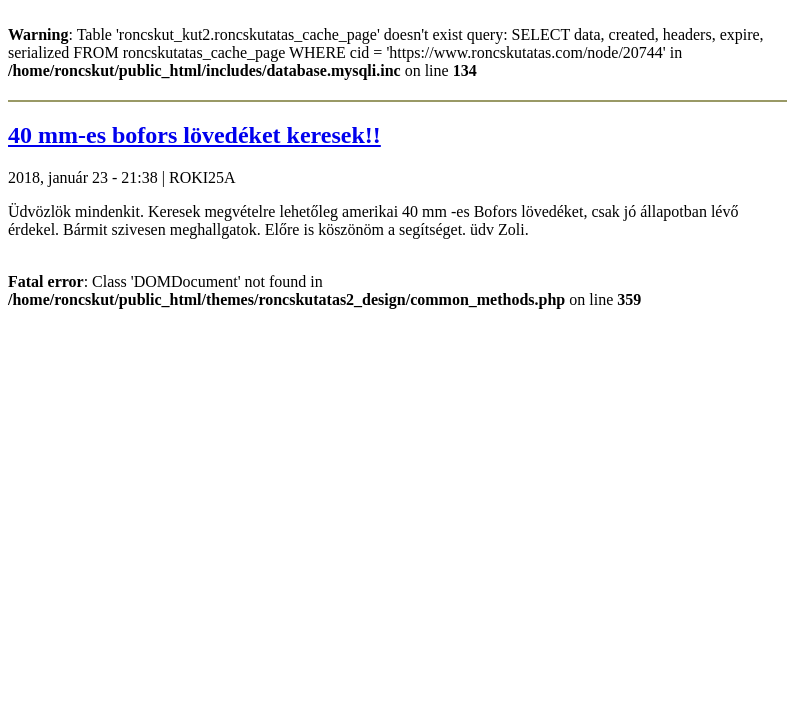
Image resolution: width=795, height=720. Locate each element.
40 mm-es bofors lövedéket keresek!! (194, 135)
